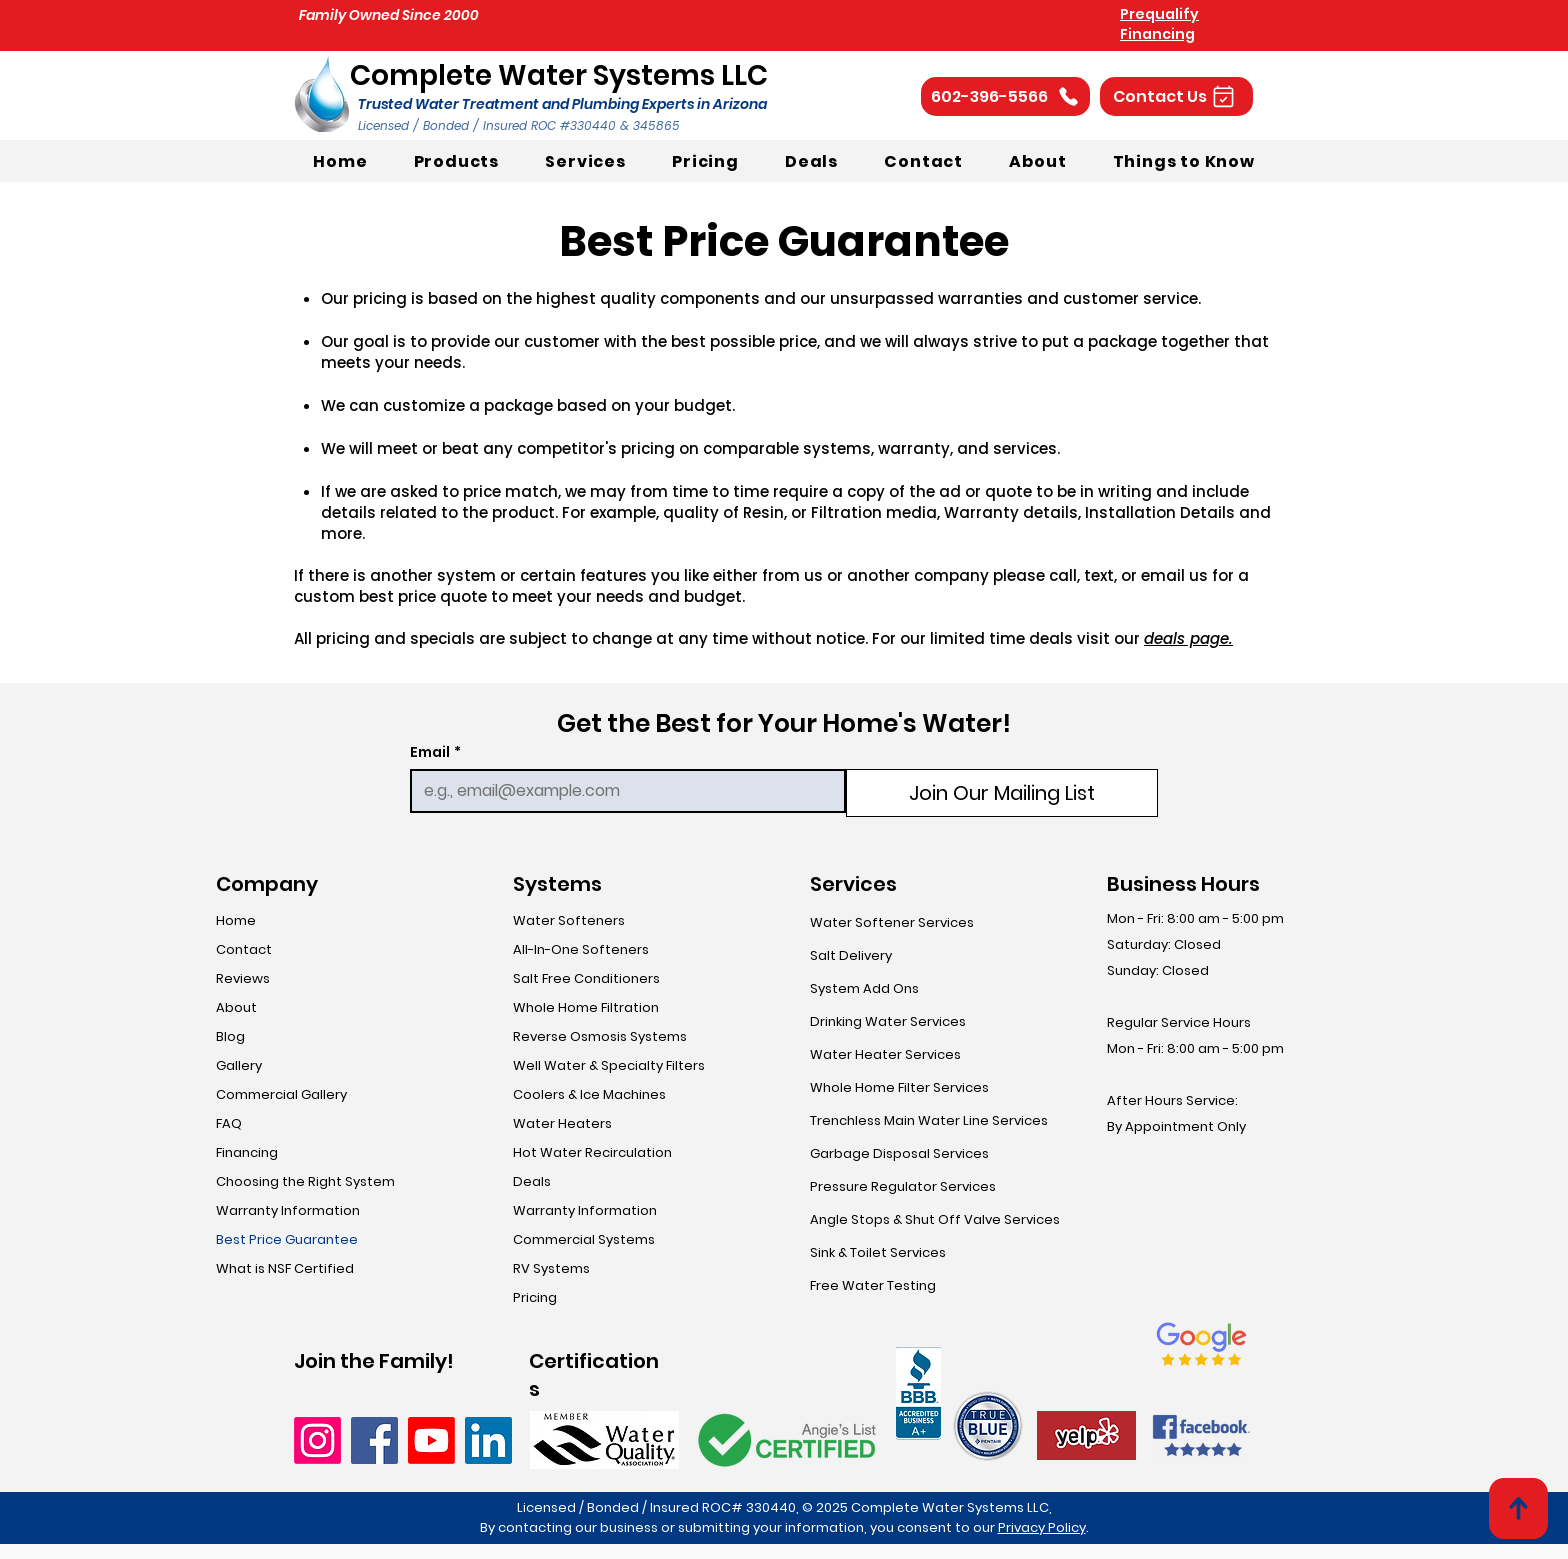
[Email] (622, 791)
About (236, 1007)
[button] (1176, 96)
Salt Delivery (851, 955)
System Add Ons (864, 988)
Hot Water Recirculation (592, 1152)
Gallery (239, 1065)
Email (435, 752)
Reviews (243, 978)
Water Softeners (569, 920)
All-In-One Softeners (581, 949)
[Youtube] (431, 1440)
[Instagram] (317, 1440)
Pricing (535, 1297)
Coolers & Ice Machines (589, 1094)
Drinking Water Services (888, 1021)
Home (236, 920)
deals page (1186, 638)
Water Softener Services (892, 922)
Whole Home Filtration (586, 1007)
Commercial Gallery (281, 1094)
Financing (247, 1152)
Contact (244, 949)
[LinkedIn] (488, 1440)
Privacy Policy (1042, 1527)
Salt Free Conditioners (586, 978)
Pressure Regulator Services (903, 1186)
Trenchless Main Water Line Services (929, 1120)
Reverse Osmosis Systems (600, 1036)
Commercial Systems (584, 1239)
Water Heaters (562, 1123)
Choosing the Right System (305, 1181)
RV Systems (551, 1268)
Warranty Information (288, 1210)
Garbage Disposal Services (899, 1153)
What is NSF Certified (285, 1268)
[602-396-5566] (1005, 96)
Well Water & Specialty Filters (609, 1065)
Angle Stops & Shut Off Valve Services (932, 1219)
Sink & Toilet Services (878, 1252)
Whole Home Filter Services (899, 1087)
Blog (230, 1036)
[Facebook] (374, 1440)
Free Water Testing (873, 1285)
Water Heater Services (885, 1054)
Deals (532, 1181)
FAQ (229, 1123)
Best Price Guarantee (287, 1239)
